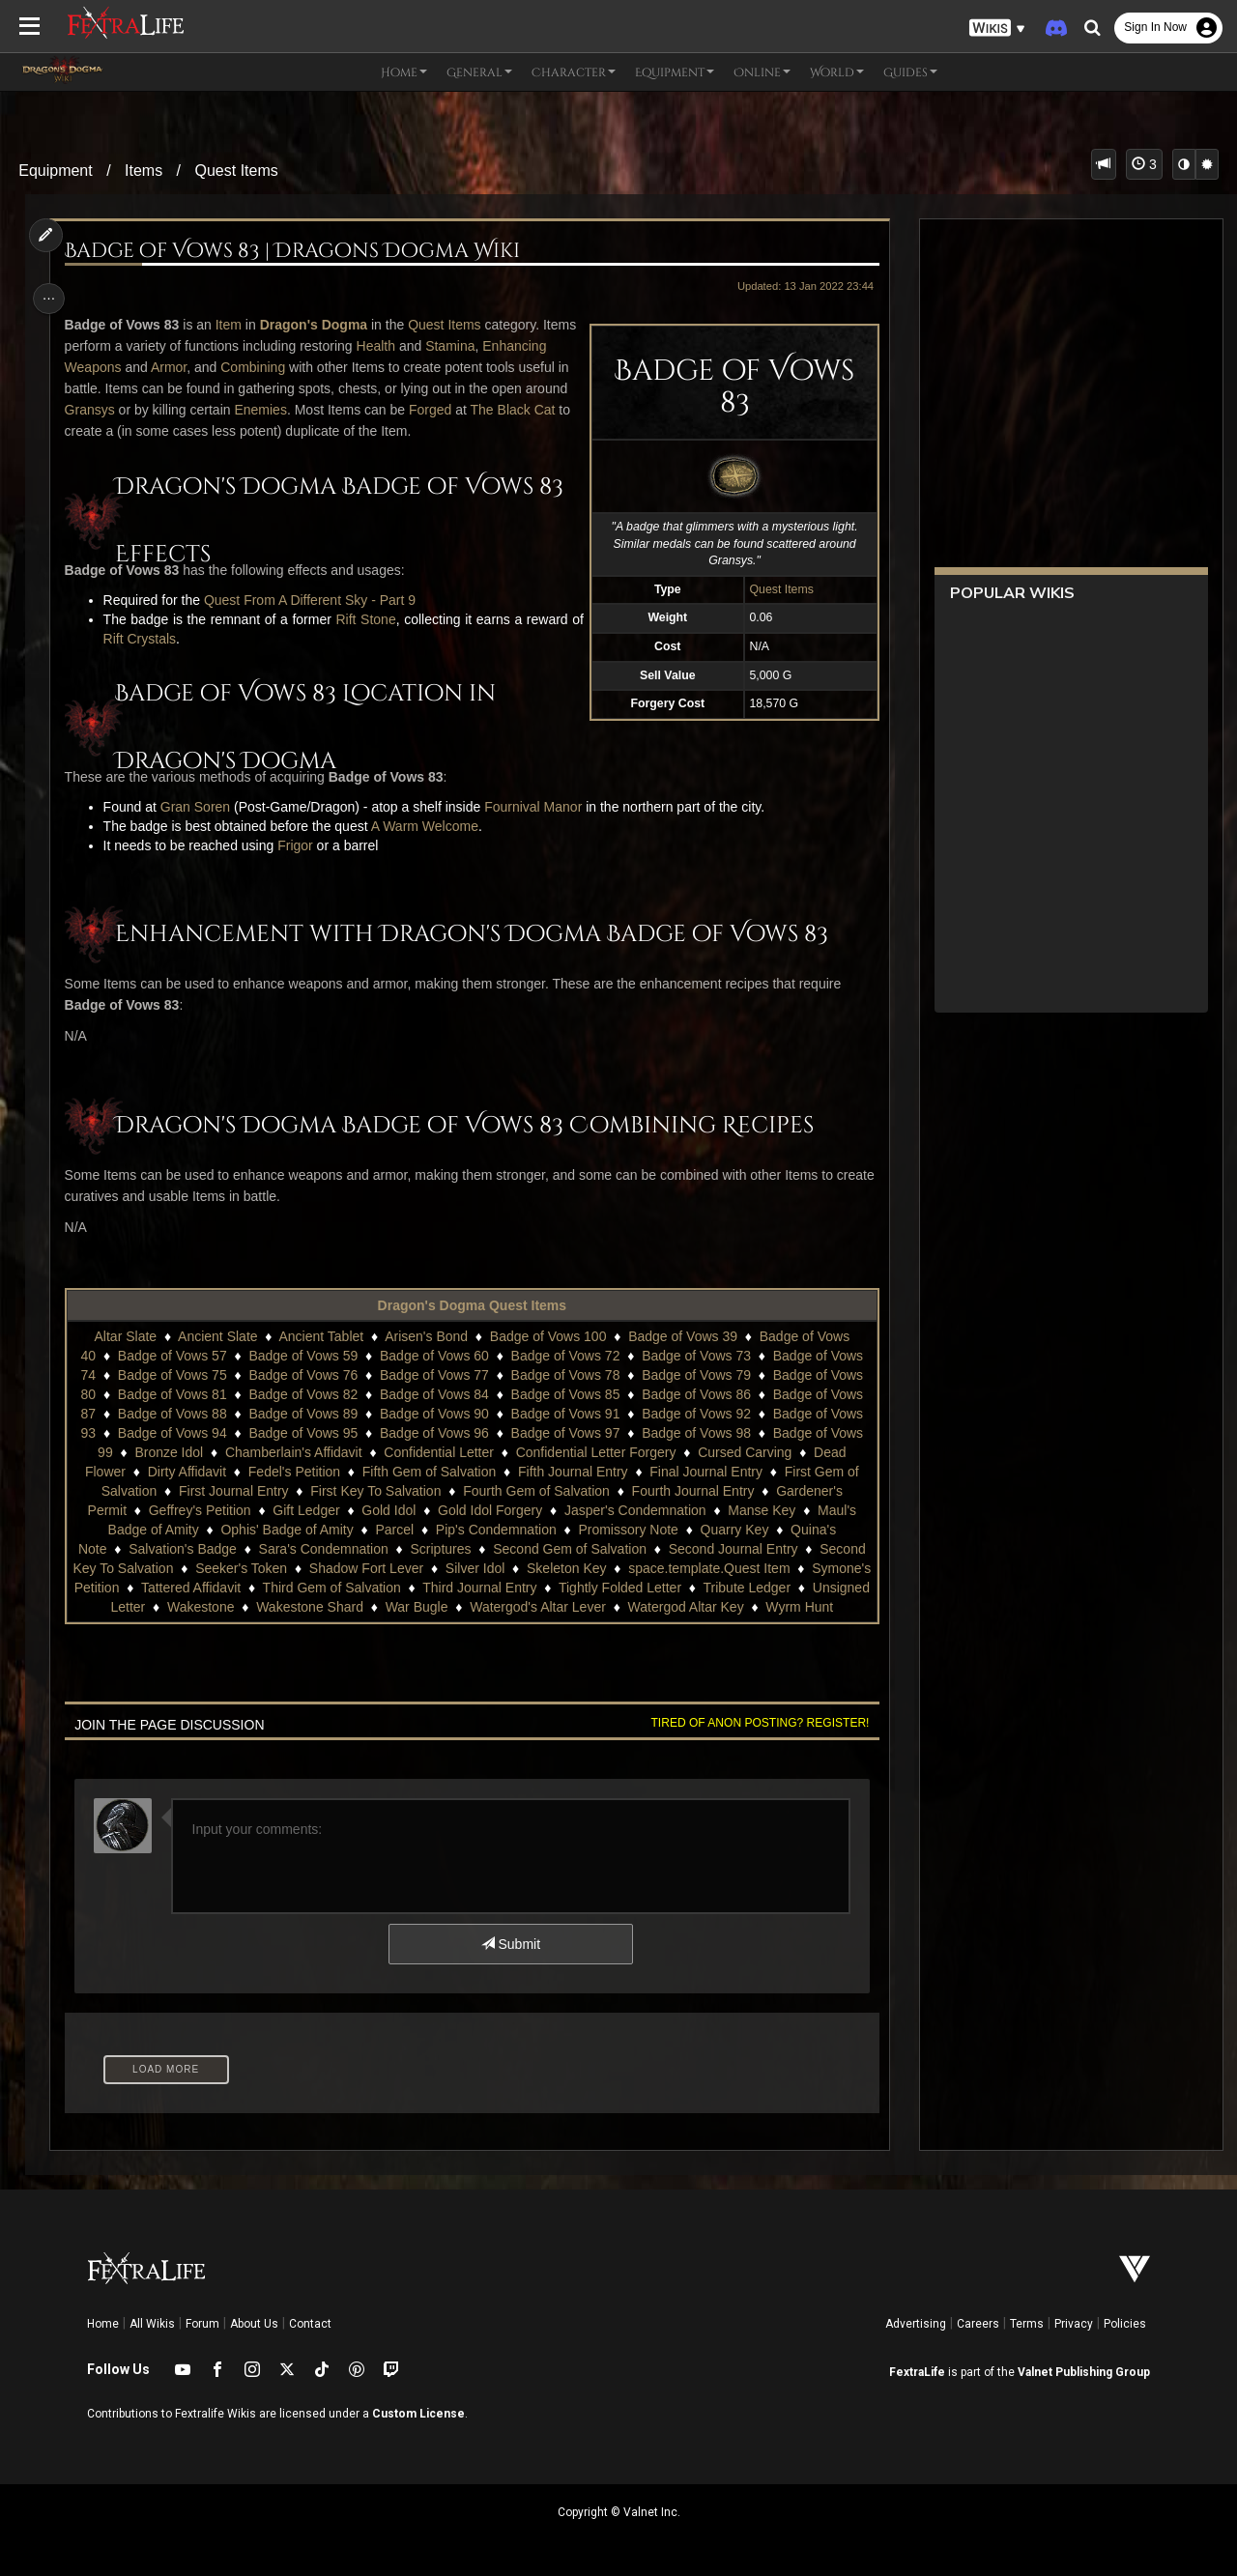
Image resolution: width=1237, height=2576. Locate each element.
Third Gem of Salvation (449, 1587)
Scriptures (440, 1549)
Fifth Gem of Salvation (428, 1471)
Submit (509, 1944)
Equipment (55, 170)
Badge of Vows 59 (303, 1355)
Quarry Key (734, 1529)
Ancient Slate (217, 1336)
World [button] (837, 72)
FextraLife (917, 2372)
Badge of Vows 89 (303, 1413)
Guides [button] (910, 72)
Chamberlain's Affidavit (292, 1452)
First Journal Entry (233, 1491)
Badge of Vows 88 (171, 1413)
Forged (513, 409)
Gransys (173, 409)
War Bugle (536, 1607)
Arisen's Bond (425, 1336)
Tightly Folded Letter (737, 1587)
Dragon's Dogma (316, 324)
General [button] (479, 72)
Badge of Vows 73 (695, 1355)
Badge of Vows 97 (564, 1433)
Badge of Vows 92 (695, 1413)
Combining (324, 367)
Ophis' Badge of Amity (286, 1529)
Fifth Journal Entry (572, 1471)
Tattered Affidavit (308, 1587)
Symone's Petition (183, 1587)
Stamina (490, 346)
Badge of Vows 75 (171, 1375)
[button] (997, 28)
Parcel (394, 1529)
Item (231, 324)
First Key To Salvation (374, 1491)
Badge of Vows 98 (695, 1433)
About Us (254, 2324)
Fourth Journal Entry (692, 1491)
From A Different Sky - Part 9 (333, 600)
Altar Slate (125, 1336)
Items (143, 170)
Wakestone (321, 1607)
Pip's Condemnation (495, 1529)
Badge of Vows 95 (303, 1433)
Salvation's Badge (182, 1549)
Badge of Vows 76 (303, 1375)
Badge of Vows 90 (433, 1413)
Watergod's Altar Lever (658, 1607)
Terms (1027, 2324)
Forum (202, 2324)
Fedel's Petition (293, 1471)
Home (103, 2324)
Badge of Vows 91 (564, 1413)
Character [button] (574, 72)
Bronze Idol (168, 1452)
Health (415, 346)
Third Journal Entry (596, 1587)
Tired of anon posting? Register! (755, 1723)
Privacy (1073, 2324)
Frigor (299, 845)
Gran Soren (198, 807)
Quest (226, 600)
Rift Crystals (142, 638)
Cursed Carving (744, 1452)
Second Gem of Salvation (569, 1549)
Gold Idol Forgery (489, 1510)
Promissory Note (627, 1529)
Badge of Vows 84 (433, 1394)
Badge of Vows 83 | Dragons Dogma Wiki (295, 252)
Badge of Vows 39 (681, 1336)
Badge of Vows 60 (433, 1355)
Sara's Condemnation (323, 1549)
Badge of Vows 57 (171, 1355)
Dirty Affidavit (186, 1471)
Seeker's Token (296, 1568)
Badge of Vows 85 (564, 1394)
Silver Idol (529, 1568)
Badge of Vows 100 (547, 1336)
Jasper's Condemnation (634, 1510)
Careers (978, 2324)
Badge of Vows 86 (695, 1394)
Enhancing (99, 367)
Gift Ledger (306, 1510)
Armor (240, 367)
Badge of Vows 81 (171, 1394)
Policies (1125, 2324)
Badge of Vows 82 (303, 1394)
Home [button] (404, 72)
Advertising (915, 2324)
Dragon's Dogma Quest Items (471, 1305)
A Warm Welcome (427, 826)
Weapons (163, 367)
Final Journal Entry (705, 1471)
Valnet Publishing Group (1084, 2372)
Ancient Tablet (320, 1336)
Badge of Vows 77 (433, 1375)
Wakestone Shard (429, 1607)
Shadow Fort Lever (420, 1568)
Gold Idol (387, 1510)
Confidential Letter (438, 1452)
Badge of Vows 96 (433, 1433)
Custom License (418, 2413)
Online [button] (762, 72)
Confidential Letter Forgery (595, 1452)
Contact (310, 2324)
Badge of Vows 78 (564, 1375)
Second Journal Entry (732, 1549)
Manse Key (760, 1510)
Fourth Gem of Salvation (535, 1491)
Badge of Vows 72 (564, 1355)
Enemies (344, 409)
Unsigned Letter (218, 1607)
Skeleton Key (622, 1568)
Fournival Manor (537, 807)
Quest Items (236, 170)
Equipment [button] (674, 72)
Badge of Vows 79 (695, 1375)
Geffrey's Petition (199, 1510)
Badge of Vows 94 (171, 1433)
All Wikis (152, 2324)
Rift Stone (364, 619)
